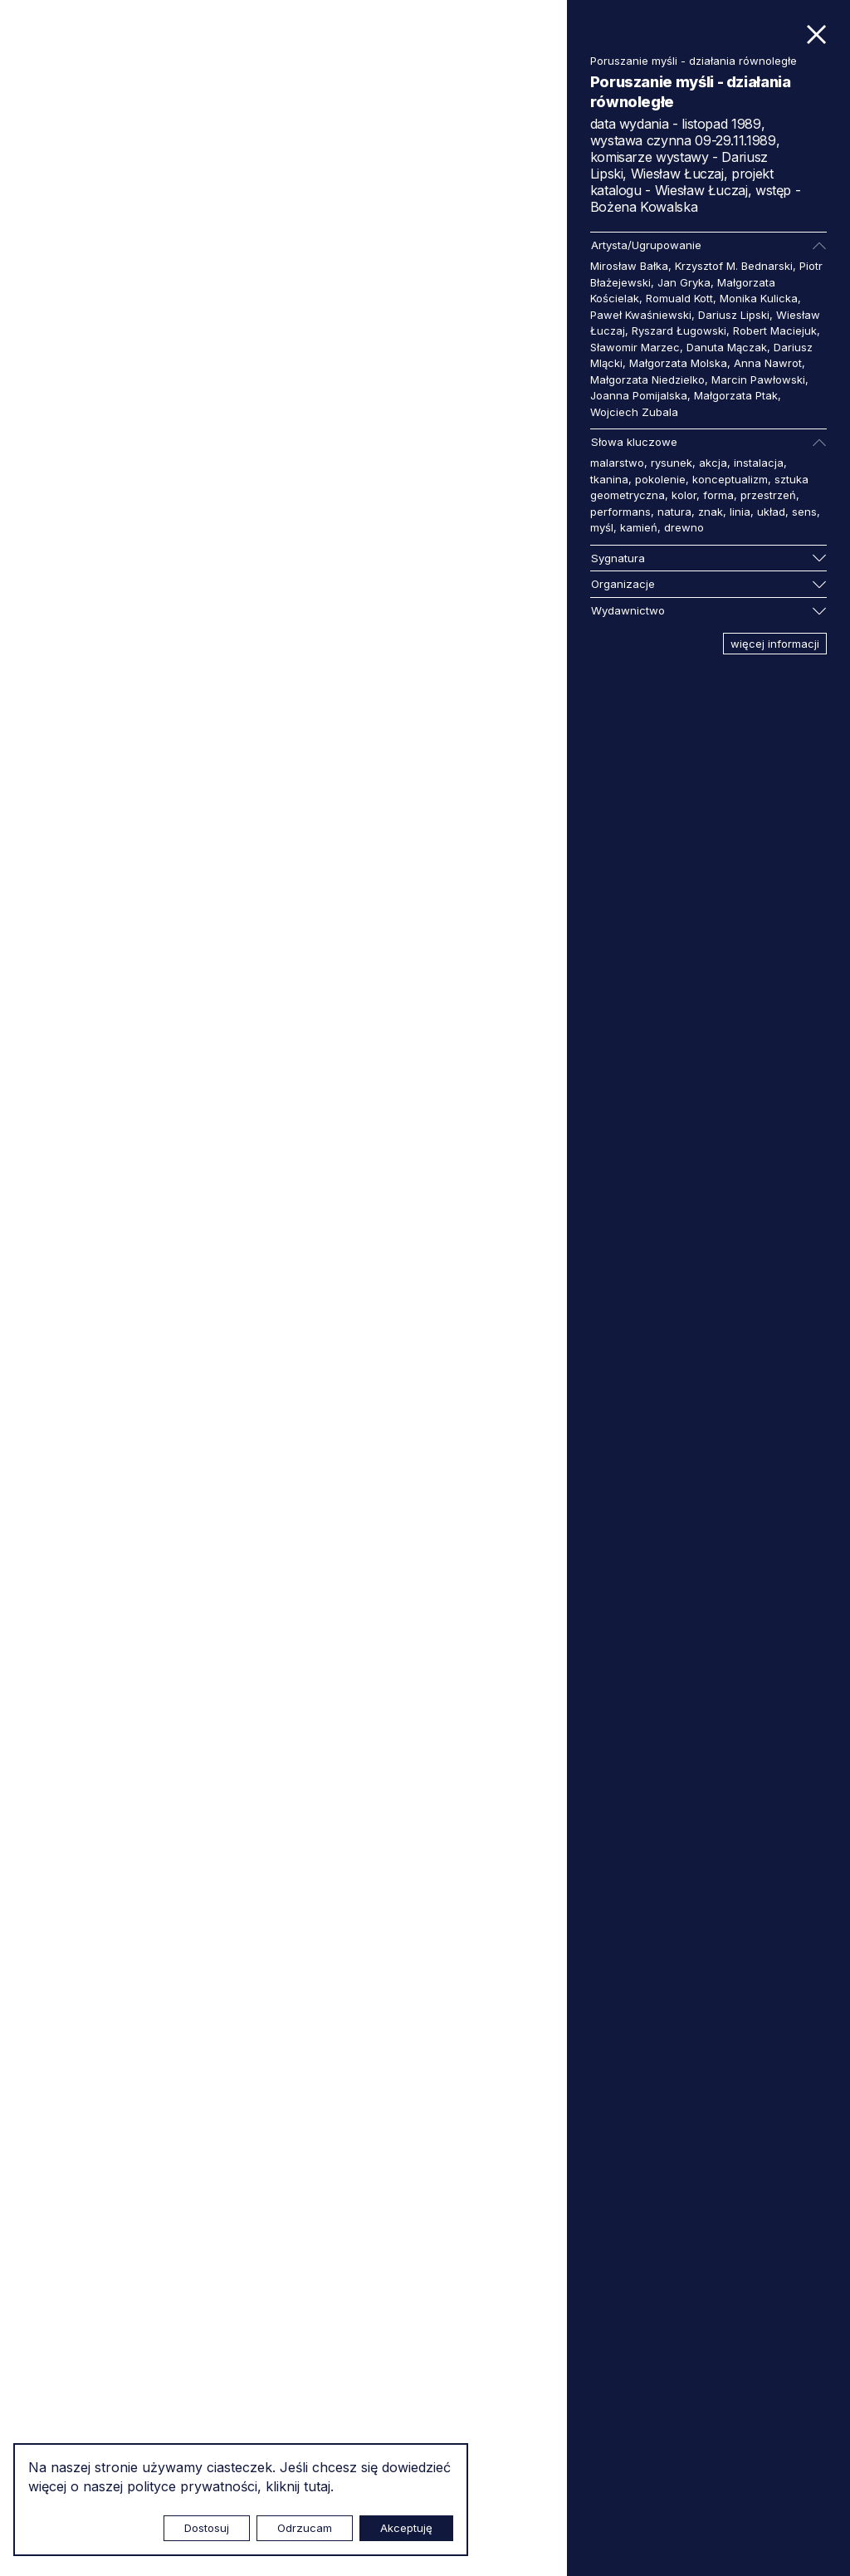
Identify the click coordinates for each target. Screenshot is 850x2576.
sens (804, 511)
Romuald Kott (679, 298)
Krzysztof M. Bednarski (734, 265)
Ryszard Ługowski (679, 330)
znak (710, 511)
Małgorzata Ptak (736, 395)
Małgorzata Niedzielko (647, 379)
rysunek (671, 462)
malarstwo (617, 462)
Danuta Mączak (726, 347)
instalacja (759, 462)
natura (674, 511)
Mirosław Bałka (629, 265)
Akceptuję (406, 2527)
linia (740, 511)
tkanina (609, 479)
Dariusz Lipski (733, 314)
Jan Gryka (684, 282)
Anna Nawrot (768, 363)
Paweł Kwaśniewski (640, 314)
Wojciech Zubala (634, 412)
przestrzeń (768, 495)
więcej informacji (774, 643)
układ (771, 511)
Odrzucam (304, 2527)
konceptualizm (730, 479)
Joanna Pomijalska (638, 395)
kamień (638, 527)
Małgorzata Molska (678, 363)
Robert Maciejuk (775, 330)
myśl (601, 527)
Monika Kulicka (759, 298)
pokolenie (660, 479)
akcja (713, 462)
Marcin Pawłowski (758, 379)
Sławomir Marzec (635, 347)
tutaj (317, 2486)
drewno (684, 527)
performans (620, 511)
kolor (684, 495)
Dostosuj (206, 2527)
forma (718, 495)
